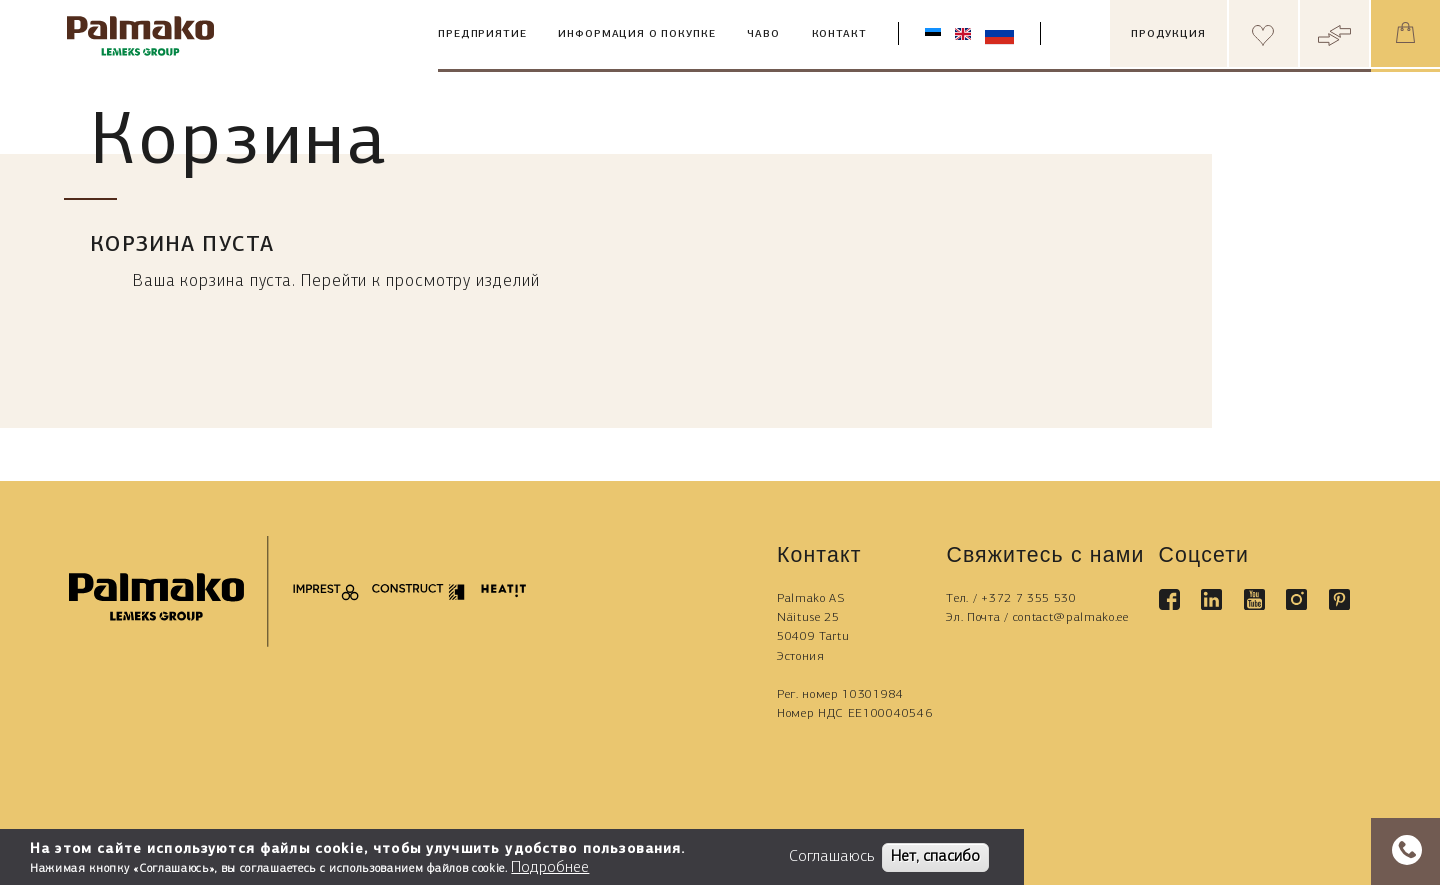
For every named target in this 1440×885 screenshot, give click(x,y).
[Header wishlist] (1263, 33)
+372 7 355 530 (1029, 598)
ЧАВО (763, 34)
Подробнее (550, 868)
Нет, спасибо (935, 857)
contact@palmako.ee (1071, 617)
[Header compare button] (1334, 33)
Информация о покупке (636, 34)
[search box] (1091, 34)
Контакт (839, 34)
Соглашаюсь (831, 857)
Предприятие (482, 34)
